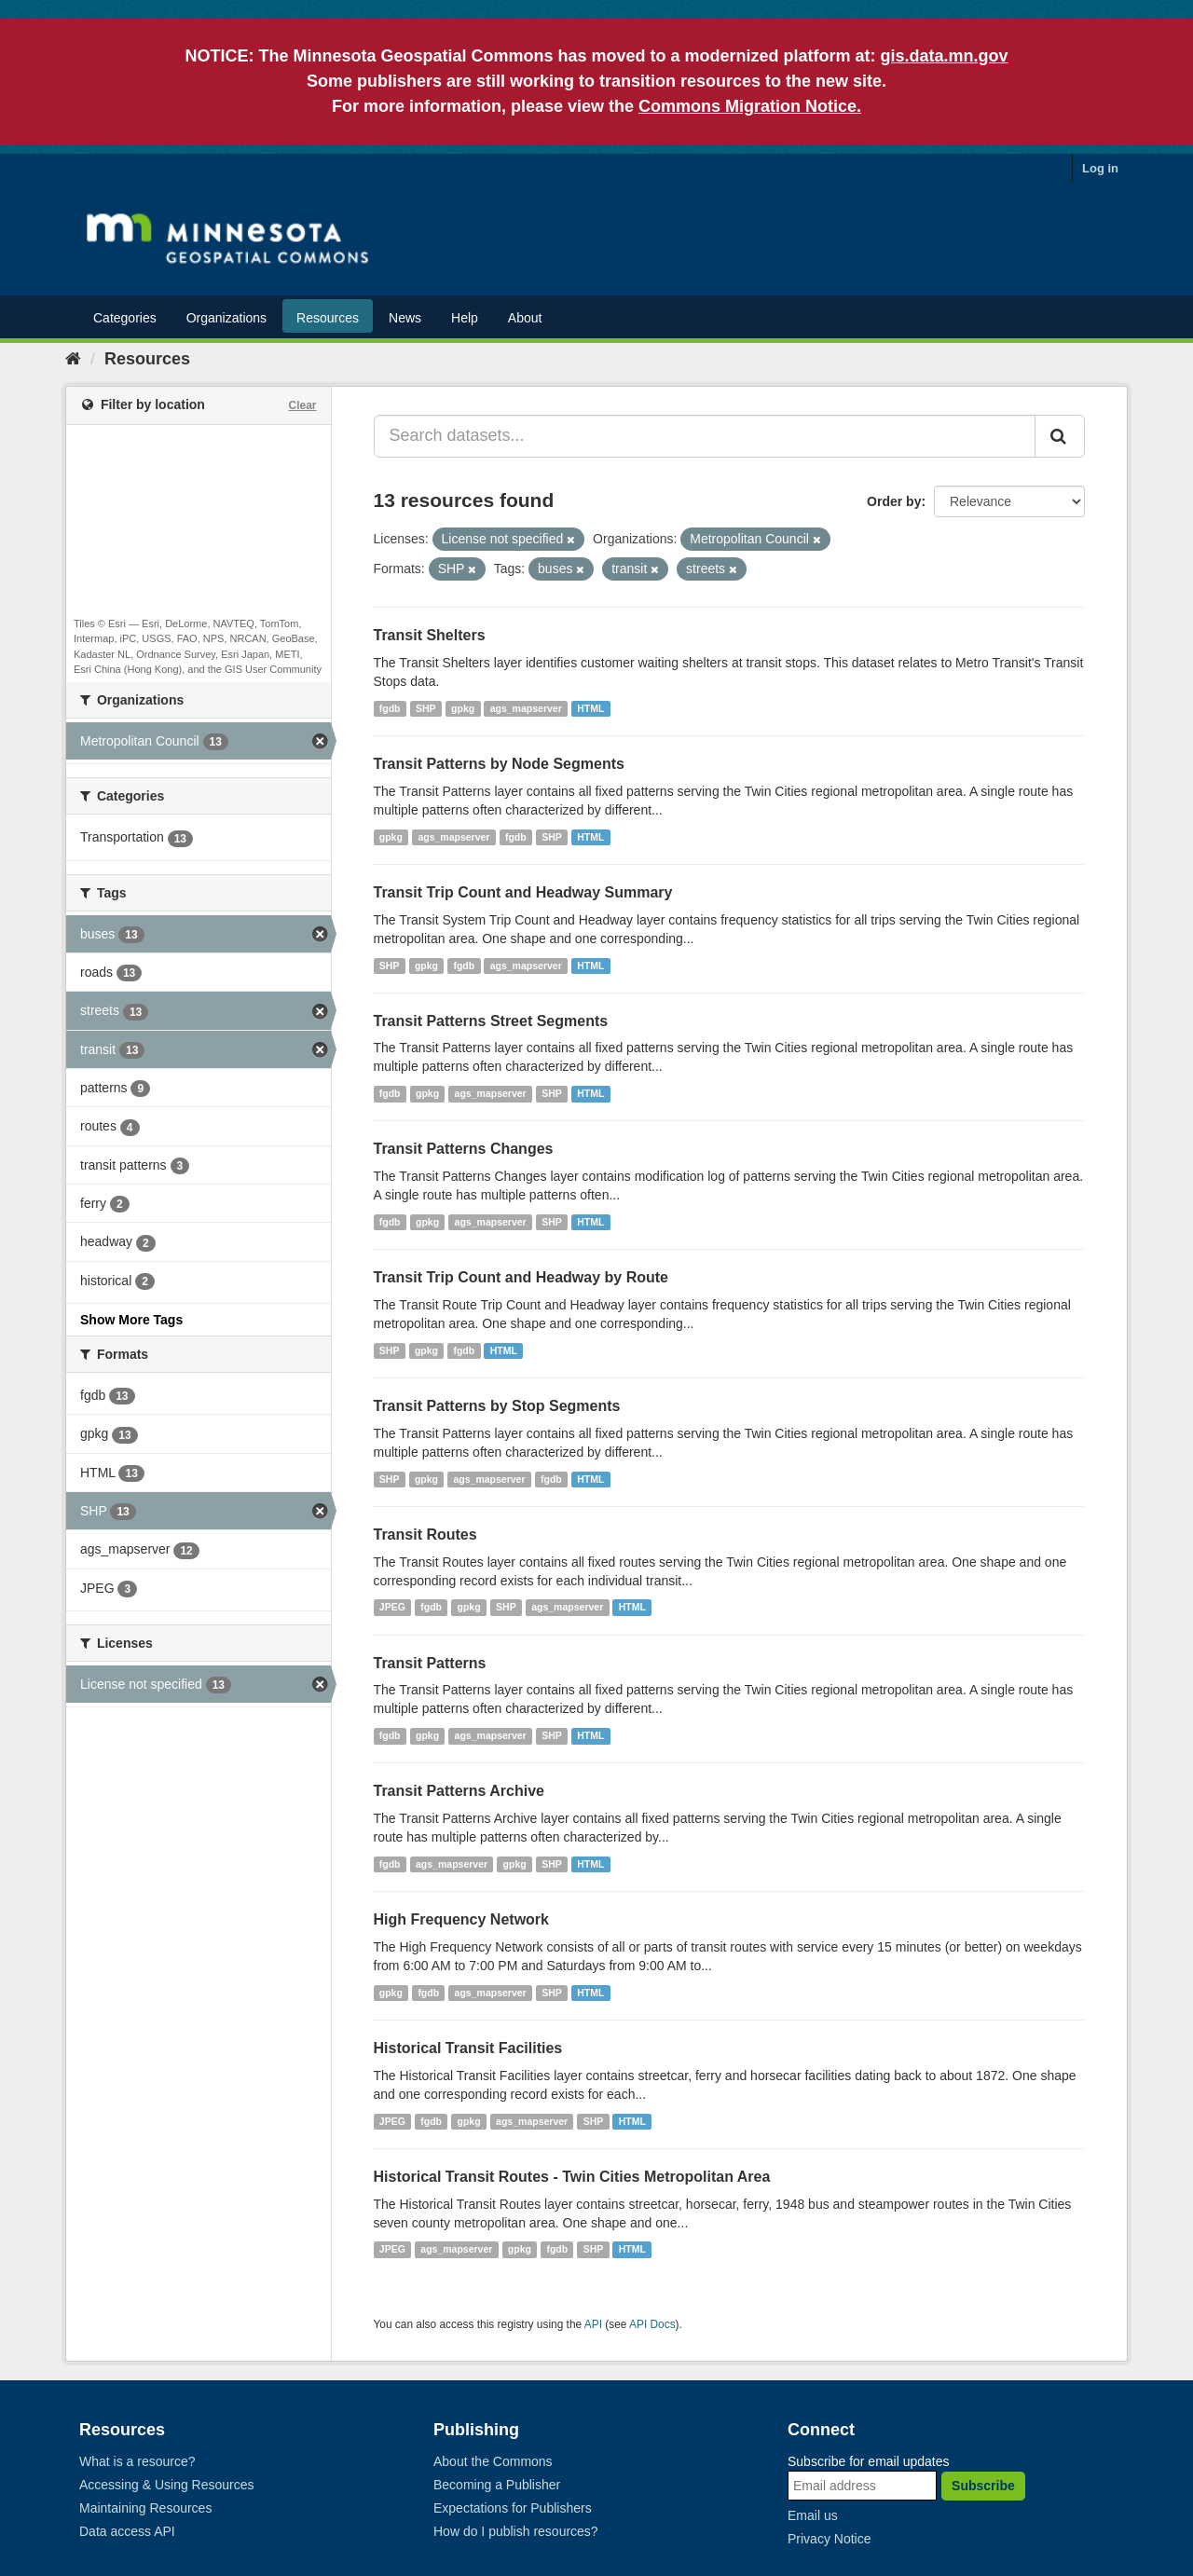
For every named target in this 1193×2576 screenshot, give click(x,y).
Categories (125, 317)
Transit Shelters (430, 635)
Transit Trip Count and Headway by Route (521, 1277)
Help (464, 317)
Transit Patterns (430, 1663)
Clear (302, 405)
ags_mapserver (526, 708)
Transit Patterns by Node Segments (499, 764)
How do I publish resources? (515, 2531)
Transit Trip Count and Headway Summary (523, 892)
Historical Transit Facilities (468, 2048)
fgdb (390, 708)
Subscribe (983, 2485)
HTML (590, 708)
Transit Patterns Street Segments (491, 1021)
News (405, 317)
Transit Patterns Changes (464, 1149)
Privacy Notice (829, 2538)
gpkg (462, 708)
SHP (426, 708)
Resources (327, 317)
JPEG (392, 1607)
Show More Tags (131, 1319)
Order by (894, 501)
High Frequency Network (461, 1919)
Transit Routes (425, 1534)
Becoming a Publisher (496, 2484)
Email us (813, 2515)
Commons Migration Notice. (749, 106)
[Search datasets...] (705, 436)
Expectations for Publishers (512, 2508)
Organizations (226, 317)
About (525, 317)
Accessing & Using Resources (166, 2484)
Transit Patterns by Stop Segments (497, 1406)
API (593, 2324)
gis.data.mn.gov (944, 56)
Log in (1100, 168)
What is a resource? (137, 2461)
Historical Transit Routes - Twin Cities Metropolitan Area (572, 2177)
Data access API (127, 2531)
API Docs (652, 2324)
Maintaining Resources (145, 2508)
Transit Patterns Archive (459, 1791)
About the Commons (493, 2461)
